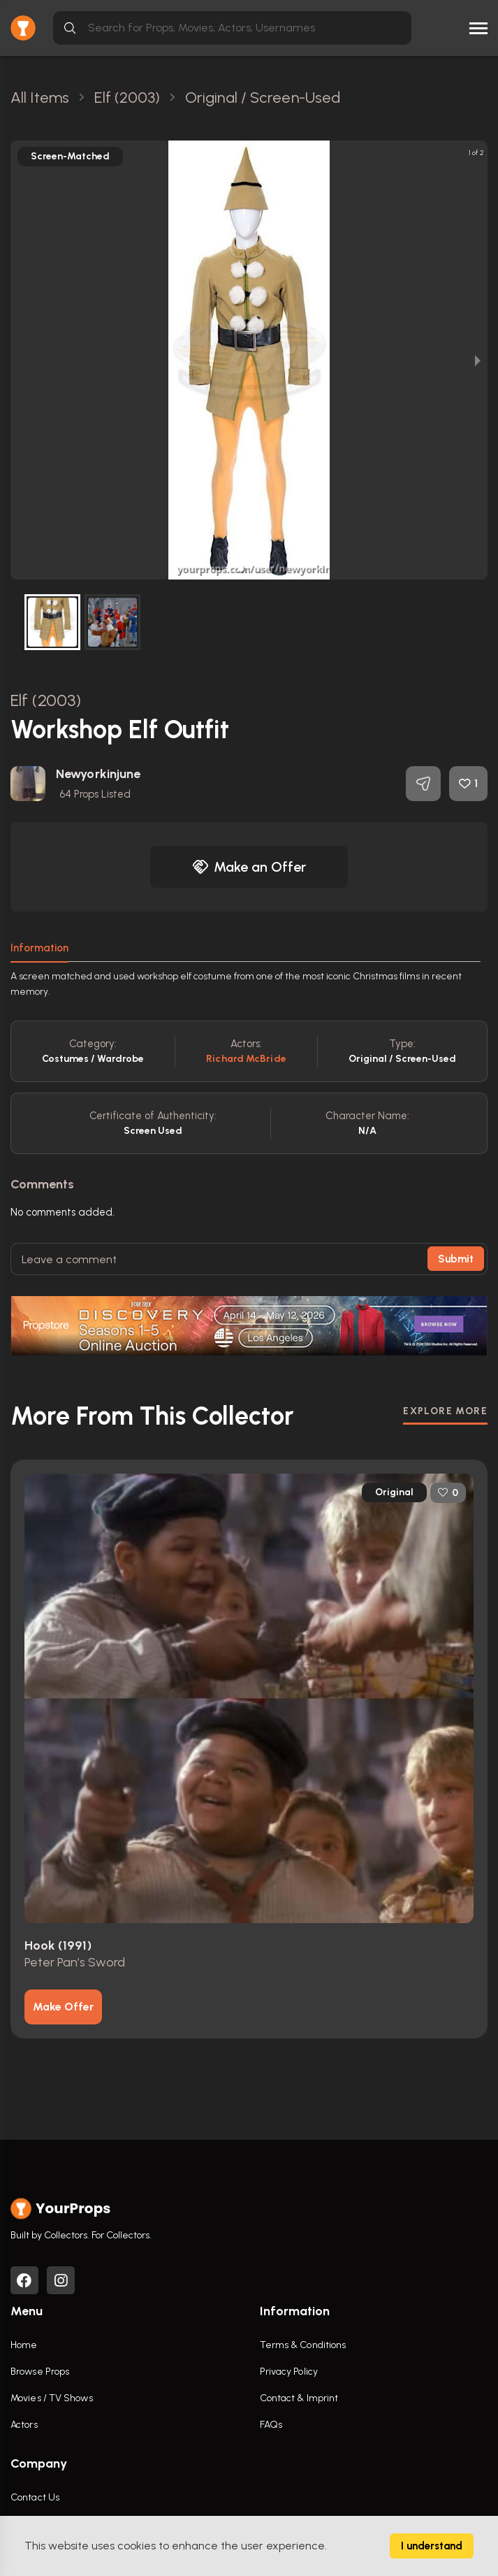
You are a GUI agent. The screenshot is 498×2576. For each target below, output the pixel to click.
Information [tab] (39, 948)
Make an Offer (249, 866)
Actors (24, 2425)
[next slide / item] (478, 360)
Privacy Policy (289, 2371)
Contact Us (34, 2497)
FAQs (271, 2425)
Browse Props (39, 2371)
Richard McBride (246, 1059)
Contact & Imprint (299, 2398)
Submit (456, 1259)
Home (23, 2345)
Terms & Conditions (303, 2345)
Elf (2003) (45, 700)
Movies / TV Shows (51, 2398)
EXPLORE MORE (445, 1411)
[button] (241, 569)
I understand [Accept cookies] (431, 2546)
